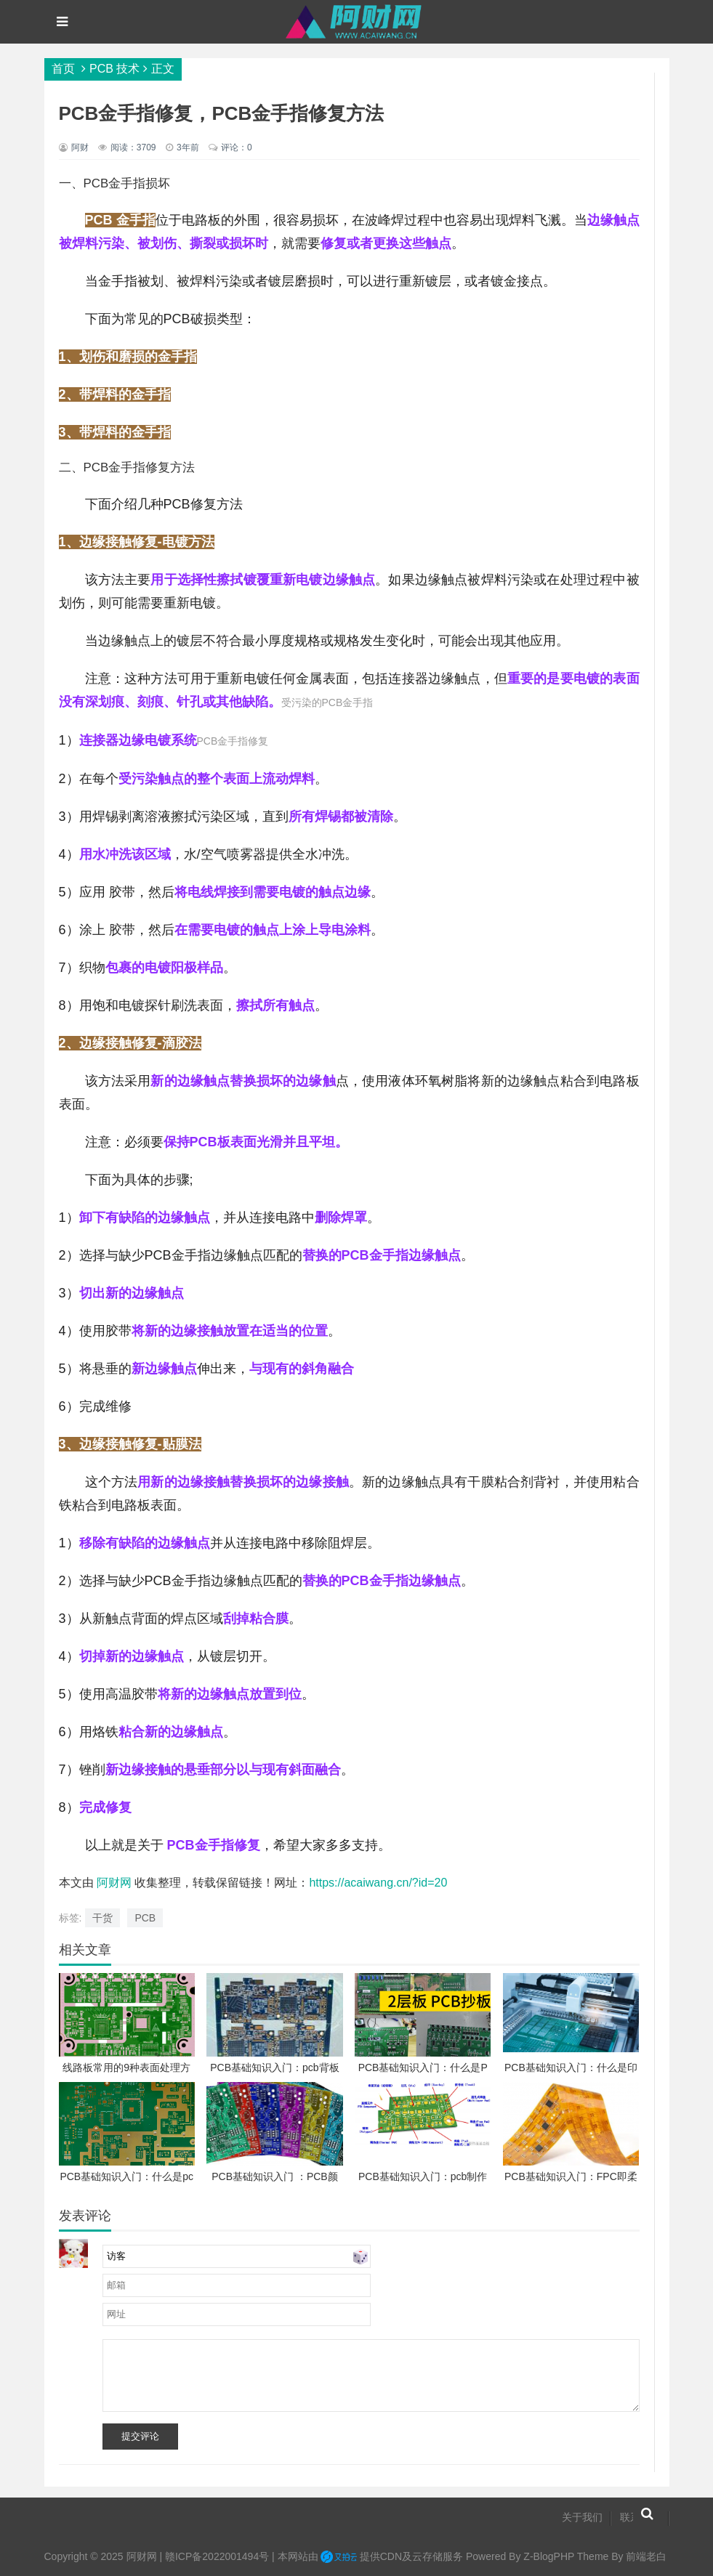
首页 (63, 68)
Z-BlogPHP (548, 2556)
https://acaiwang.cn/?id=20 (378, 1882)
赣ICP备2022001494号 (217, 2556)
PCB (145, 1918)
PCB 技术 (114, 68)
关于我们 (582, 2517)
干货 (102, 1918)
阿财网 (114, 1882)
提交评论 (140, 2436)
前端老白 (646, 2556)
